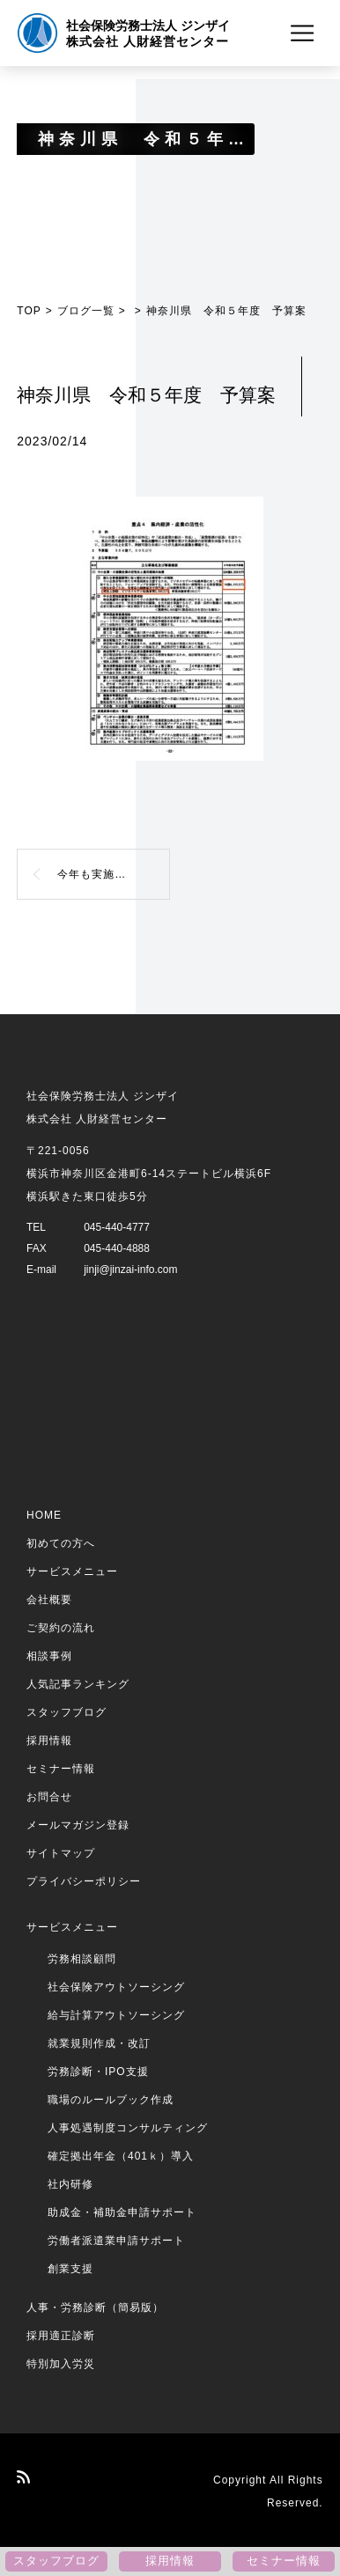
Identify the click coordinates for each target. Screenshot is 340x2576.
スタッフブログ (66, 1712)
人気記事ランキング (77, 1684)
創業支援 (70, 2269)
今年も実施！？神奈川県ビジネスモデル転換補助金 (113, 874)
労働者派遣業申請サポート (116, 2240)
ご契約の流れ (60, 1628)
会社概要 (49, 1599)
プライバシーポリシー (83, 1881)
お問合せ (49, 1797)
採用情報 (49, 1740)
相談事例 (49, 1656)
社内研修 (70, 2184)
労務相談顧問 (82, 1959)
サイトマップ (60, 1853)
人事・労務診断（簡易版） (95, 2307)
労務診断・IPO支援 (98, 2071)
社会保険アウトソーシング (116, 1987)
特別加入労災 (60, 2364)
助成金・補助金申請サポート (122, 2212)
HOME (44, 1515)
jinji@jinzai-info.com (130, 1269)
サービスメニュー (72, 1571)
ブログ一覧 (86, 311)
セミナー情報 (60, 1769)
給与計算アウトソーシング (116, 2015)
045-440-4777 (117, 1227)
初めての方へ (60, 1543)
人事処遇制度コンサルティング (128, 2128)
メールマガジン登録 (77, 1825)
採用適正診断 (60, 2335)
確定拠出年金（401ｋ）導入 (121, 2156)
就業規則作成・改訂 (99, 2043)
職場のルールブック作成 (111, 2100)
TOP (29, 311)
